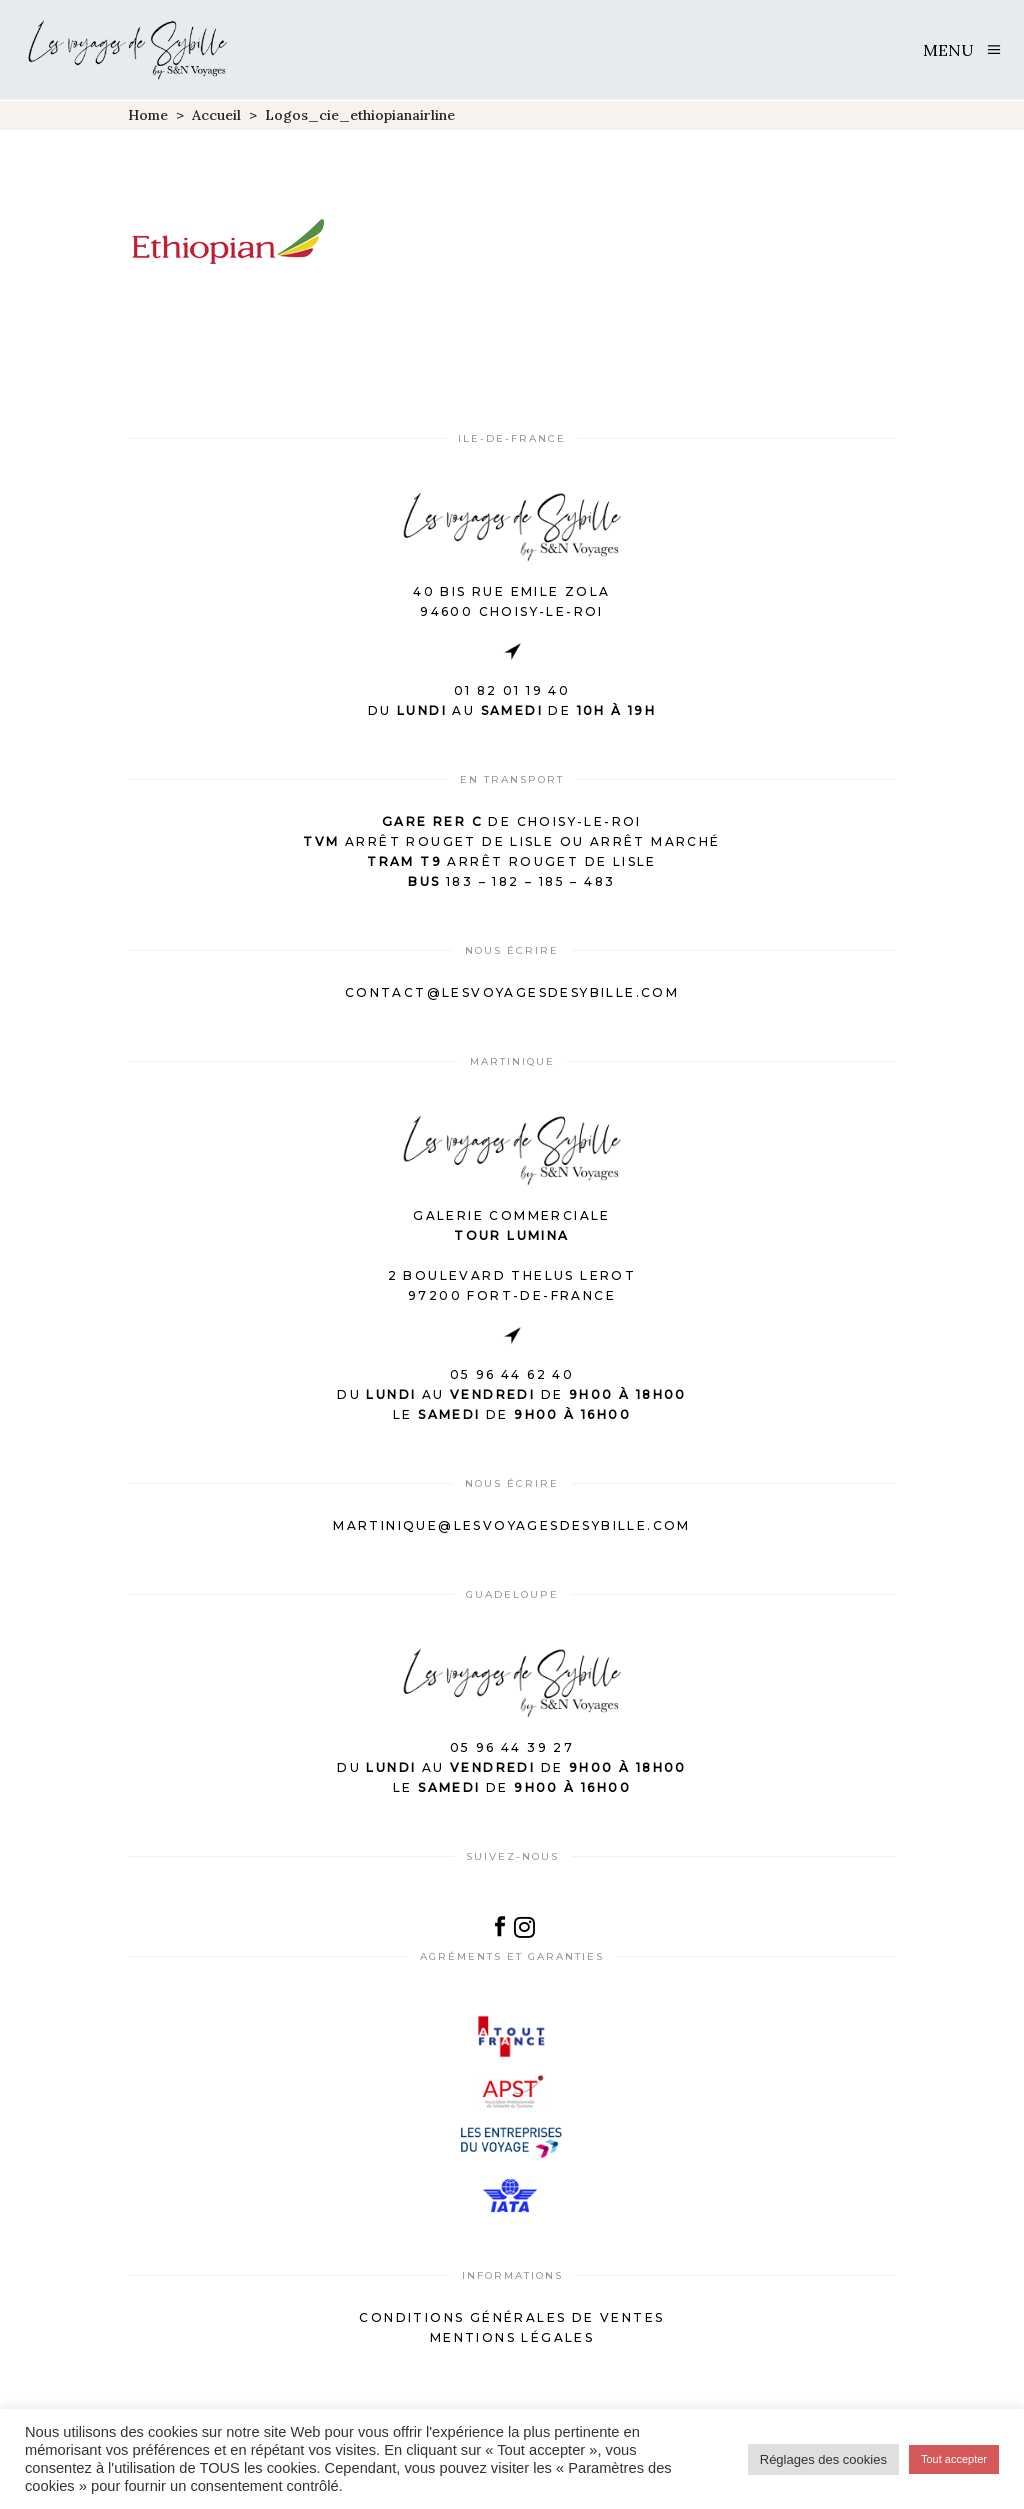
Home (148, 115)
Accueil (216, 115)
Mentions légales (512, 2337)
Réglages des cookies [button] (823, 2459)
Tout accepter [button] (954, 2459)
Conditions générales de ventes (511, 2317)
